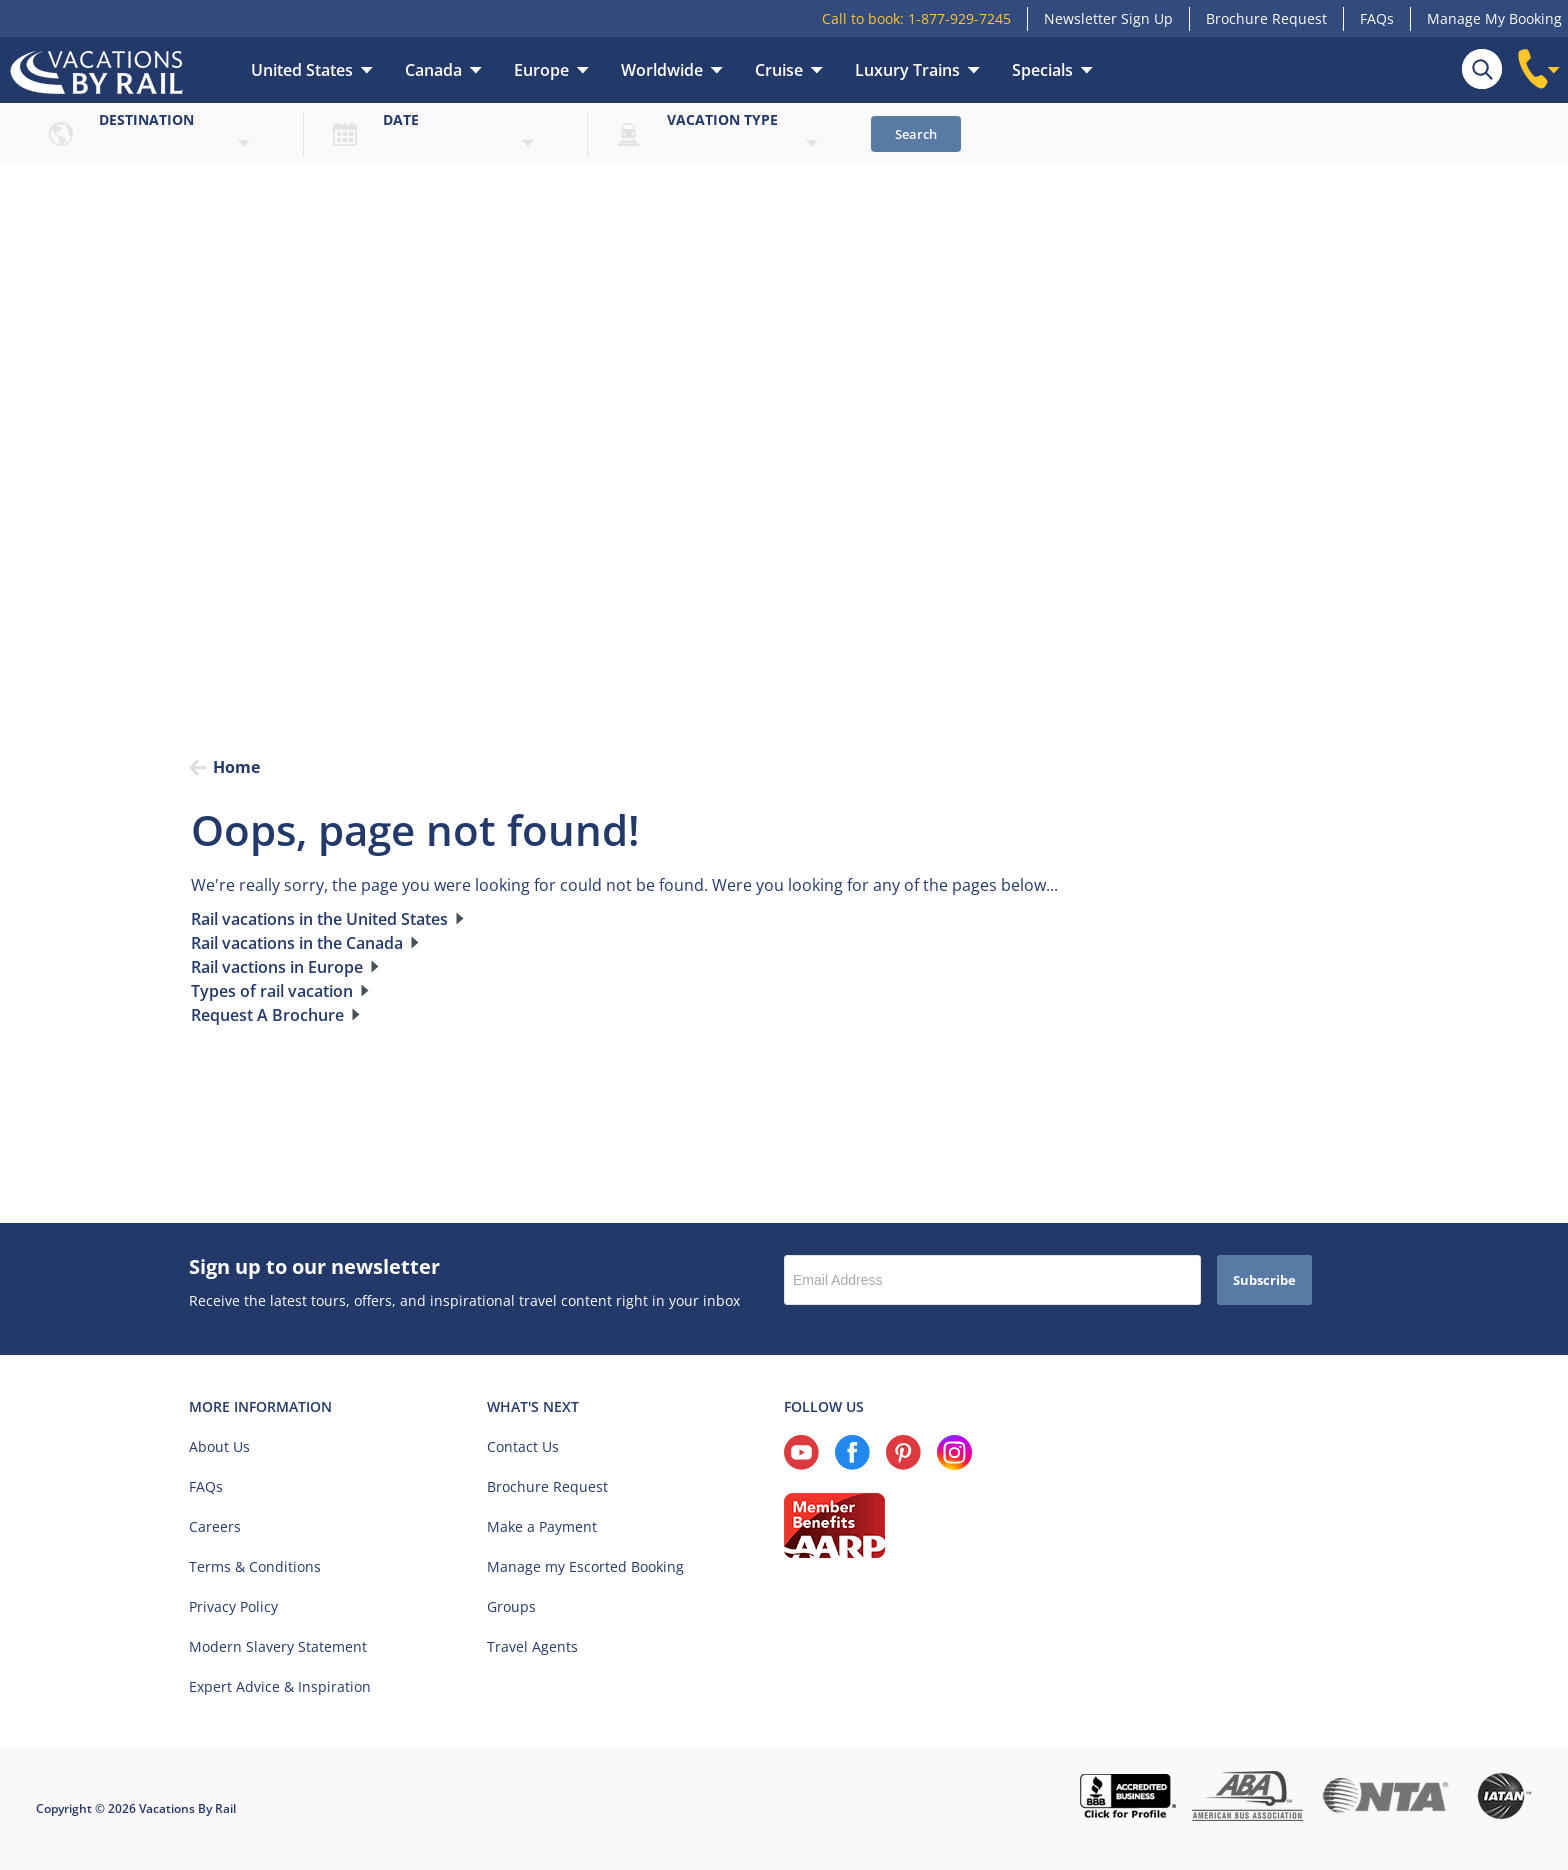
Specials (1042, 70)
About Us (219, 1446)
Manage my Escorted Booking (585, 1566)
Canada (433, 70)
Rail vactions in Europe (277, 967)
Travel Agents (532, 1646)
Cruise (779, 70)
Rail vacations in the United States (319, 919)
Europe (541, 70)
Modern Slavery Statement (278, 1646)
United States (302, 70)
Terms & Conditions (255, 1566)
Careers (215, 1526)
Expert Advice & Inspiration (280, 1686)
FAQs (1377, 18)
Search (916, 134)
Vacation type (722, 119)
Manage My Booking (1494, 18)
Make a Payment (542, 1526)
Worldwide (662, 70)
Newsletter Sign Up (1108, 18)
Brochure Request (1266, 18)
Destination (146, 119)
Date (401, 119)
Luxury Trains (907, 70)
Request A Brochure (267, 1015)
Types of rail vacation (272, 991)
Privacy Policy (233, 1606)
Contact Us (523, 1446)
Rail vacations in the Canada (297, 943)
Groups (511, 1606)
